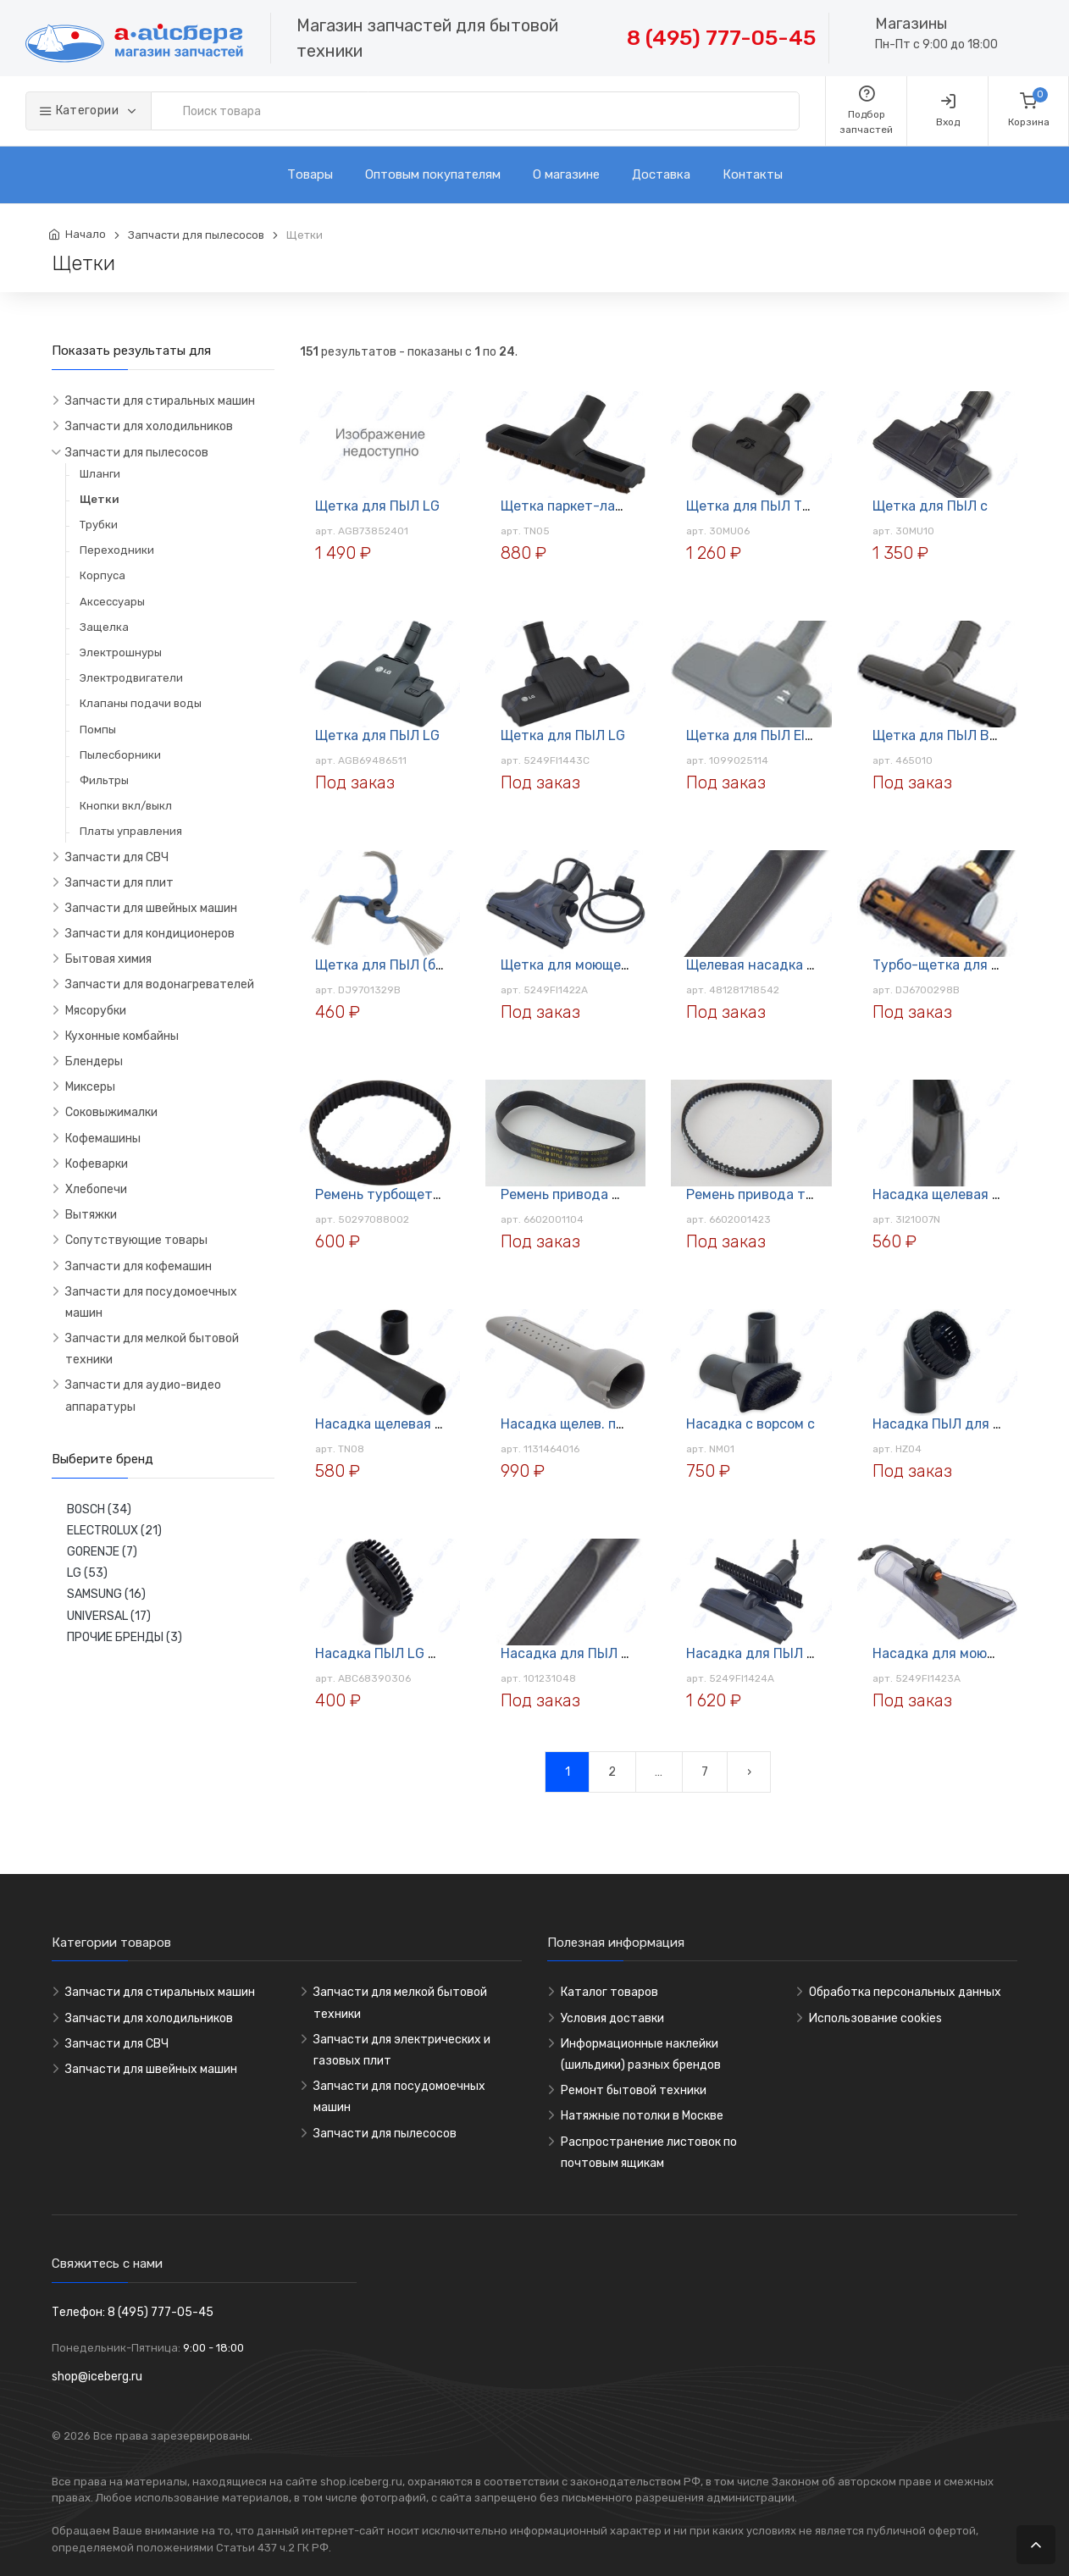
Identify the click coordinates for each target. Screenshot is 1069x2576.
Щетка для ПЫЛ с (930, 506)
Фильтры (104, 780)
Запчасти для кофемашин (138, 1266)
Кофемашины (103, 1138)
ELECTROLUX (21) (114, 1530)
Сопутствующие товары (136, 1240)
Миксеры (90, 1087)
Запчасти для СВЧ (117, 857)
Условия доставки (612, 2018)
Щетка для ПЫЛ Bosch (946, 735)
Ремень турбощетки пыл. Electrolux (431, 1194)
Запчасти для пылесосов (196, 235)
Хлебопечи (96, 1189)
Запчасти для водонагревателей (159, 984)
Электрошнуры (121, 652)
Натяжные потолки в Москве (642, 2116)
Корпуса (102, 575)
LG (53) (87, 1573)
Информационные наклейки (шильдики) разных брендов (641, 2054)
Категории (80, 110)
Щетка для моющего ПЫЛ (584, 965)
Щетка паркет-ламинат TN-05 (601, 506)
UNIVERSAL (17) (109, 1616)
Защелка (104, 627)
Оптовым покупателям (433, 174)
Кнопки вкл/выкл (126, 805)
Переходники (117, 550)
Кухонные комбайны (122, 1036)
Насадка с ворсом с (750, 1424)
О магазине (566, 174)
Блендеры (94, 1061)
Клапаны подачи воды (141, 703)
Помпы (98, 729)
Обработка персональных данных (905, 1992)
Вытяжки (91, 1215)
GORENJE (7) (102, 1552)
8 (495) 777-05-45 (721, 37)
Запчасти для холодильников (149, 426)
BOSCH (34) (99, 1509)
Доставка (661, 174)
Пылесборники (120, 755)
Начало (85, 234)
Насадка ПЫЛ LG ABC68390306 (418, 1653)
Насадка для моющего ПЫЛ (962, 1653)
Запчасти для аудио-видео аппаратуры (143, 1395)
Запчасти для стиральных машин (160, 401)
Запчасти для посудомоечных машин (151, 1302)
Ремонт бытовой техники (633, 2090)
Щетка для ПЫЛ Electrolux (772, 735)
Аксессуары (112, 601)
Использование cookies (875, 2018)
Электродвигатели (131, 678)
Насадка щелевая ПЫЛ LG (957, 1194)
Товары (310, 174)
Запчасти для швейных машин (151, 908)
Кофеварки (96, 1164)
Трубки (99, 524)
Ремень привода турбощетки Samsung (814, 1194)
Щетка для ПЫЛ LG (377, 506)
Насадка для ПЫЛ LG (754, 1653)
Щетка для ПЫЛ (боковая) (400, 965)
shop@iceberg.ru (97, 2376)
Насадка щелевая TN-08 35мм (414, 1424)
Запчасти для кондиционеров (150, 933)
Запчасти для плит (119, 883)
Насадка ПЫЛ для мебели (956, 1424)
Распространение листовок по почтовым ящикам (649, 2152)
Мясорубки (95, 1010)
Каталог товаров (609, 1992)
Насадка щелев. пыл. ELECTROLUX (612, 1424)
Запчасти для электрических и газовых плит (401, 2050)
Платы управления (131, 831)
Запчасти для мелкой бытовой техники (152, 1349)
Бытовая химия (108, 959)
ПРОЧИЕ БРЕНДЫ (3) (124, 1637)
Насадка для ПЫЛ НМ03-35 (590, 1653)
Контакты (753, 174)
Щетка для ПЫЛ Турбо (759, 506)
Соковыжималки (111, 1112)
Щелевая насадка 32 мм (765, 965)
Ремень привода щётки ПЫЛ (594, 1194)
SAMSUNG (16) (106, 1594)
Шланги (100, 473)
